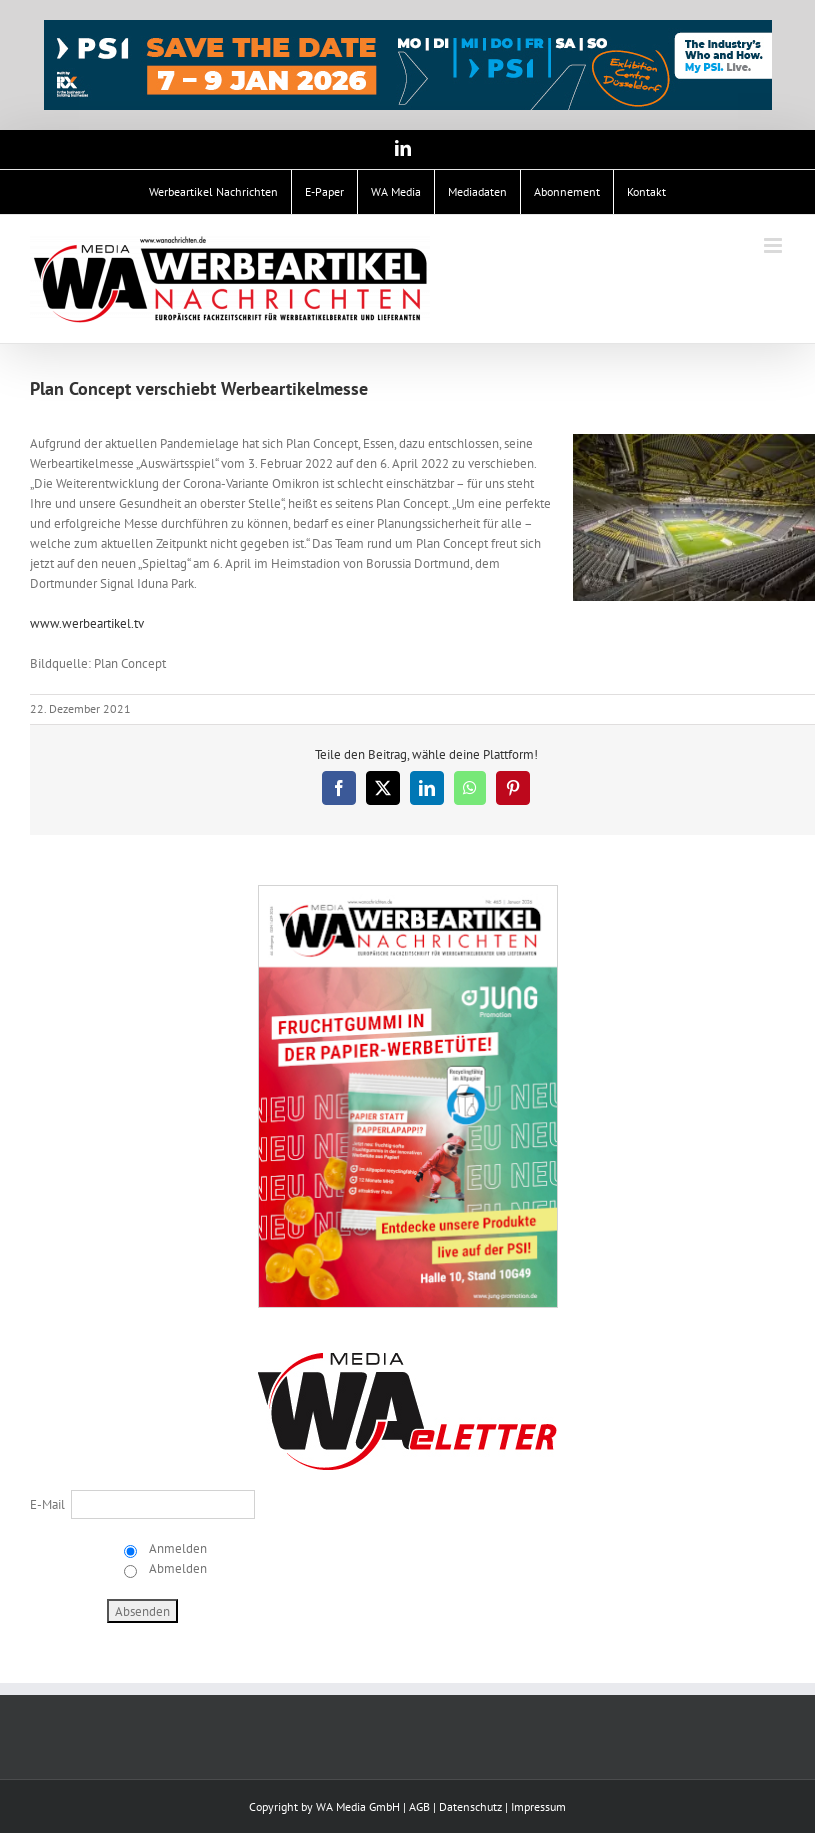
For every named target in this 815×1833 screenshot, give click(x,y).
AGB (419, 1806)
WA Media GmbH (358, 1806)
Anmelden (176, 1548)
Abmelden (176, 1568)
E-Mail (47, 1504)
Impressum (538, 1806)
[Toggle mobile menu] (774, 245)
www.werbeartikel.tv (87, 623)
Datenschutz (470, 1806)
